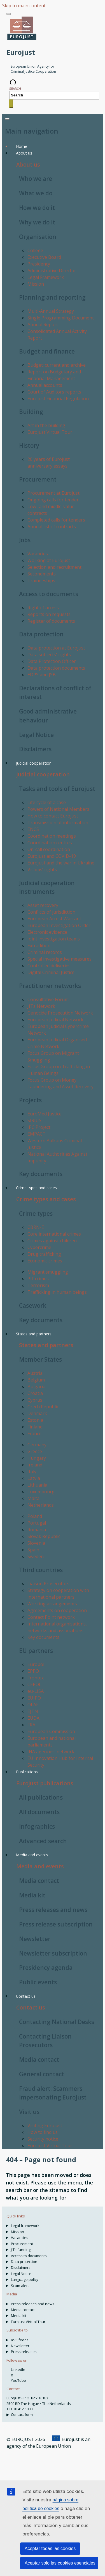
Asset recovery (42, 905)
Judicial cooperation (43, 774)
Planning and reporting (52, 297)
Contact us (30, 2007)
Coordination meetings (51, 836)
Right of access (43, 608)
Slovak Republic (43, 1536)
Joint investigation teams (53, 939)
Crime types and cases (46, 1199)
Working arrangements (52, 1604)
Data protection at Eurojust (56, 648)
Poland (34, 1516)
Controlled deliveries (49, 966)
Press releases (24, 2351)
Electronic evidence (47, 932)
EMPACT (36, 1134)
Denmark (37, 1413)
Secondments (41, 574)
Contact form (22, 2414)
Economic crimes (44, 1261)
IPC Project (38, 1127)
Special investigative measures (59, 959)
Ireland (34, 1465)
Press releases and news (53, 1910)
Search (15, 88)
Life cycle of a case (46, 802)
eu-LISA (35, 1691)
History (29, 445)
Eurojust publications (44, 1783)
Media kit (32, 1895)
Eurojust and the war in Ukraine (60, 863)
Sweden (35, 1556)
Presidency (38, 264)
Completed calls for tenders (56, 520)
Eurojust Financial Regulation (58, 398)
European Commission (51, 1731)
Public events (38, 1982)
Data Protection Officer (51, 661)
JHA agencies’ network (50, 1751)
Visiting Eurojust (44, 2125)
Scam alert (20, 2285)
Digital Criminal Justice (50, 972)
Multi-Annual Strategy (50, 311)
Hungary (36, 1458)
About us (28, 164)
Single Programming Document (60, 318)
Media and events (40, 1866)
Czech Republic (43, 1407)
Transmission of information (57, 822)
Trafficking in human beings (57, 1292)
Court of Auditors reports (54, 392)
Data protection (41, 634)
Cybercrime (39, 1247)
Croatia (35, 1393)
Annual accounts (44, 385)
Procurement (38, 479)
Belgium (36, 1380)
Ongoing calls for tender (53, 500)
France (34, 1433)
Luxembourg (41, 1492)
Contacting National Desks (56, 2022)
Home (21, 146)
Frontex (35, 1678)
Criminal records (44, 952)
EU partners (36, 1651)
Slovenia (36, 1543)
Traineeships (41, 580)
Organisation (37, 237)
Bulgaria (36, 1386)
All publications (41, 1797)
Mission (35, 284)
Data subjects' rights (49, 654)
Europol (35, 1664)
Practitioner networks (50, 986)
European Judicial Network (55, 1019)
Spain (33, 1550)
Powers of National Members (58, 809)
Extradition (38, 945)
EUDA (33, 1718)
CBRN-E (35, 1227)
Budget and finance (47, 351)
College (35, 250)
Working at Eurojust (48, 560)
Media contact (39, 1881)
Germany (36, 1445)
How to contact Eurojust (52, 816)
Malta (33, 1498)
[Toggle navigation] (8, 14)
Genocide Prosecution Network (60, 1013)
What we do (35, 193)
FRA (31, 1725)
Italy (31, 1471)
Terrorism (38, 1285)
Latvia (33, 1478)
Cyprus (34, 1400)
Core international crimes (54, 1234)
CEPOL (34, 1684)
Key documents (40, 1174)
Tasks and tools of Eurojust (57, 789)
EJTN (32, 1711)
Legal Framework (45, 277)
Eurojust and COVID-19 (51, 856)
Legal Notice (36, 735)
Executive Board (44, 257)
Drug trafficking (44, 1254)
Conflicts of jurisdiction (51, 912)
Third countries (41, 1570)
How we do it (37, 208)
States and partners (46, 1345)
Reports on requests (49, 614)
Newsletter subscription (53, 1953)
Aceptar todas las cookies (50, 2548)
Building (31, 412)
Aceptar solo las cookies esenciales (60, 2563)
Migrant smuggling (47, 1272)
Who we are (35, 179)
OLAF (32, 1704)
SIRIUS (34, 1120)
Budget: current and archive (56, 365)
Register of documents (51, 621)
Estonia (35, 1420)
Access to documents (48, 594)
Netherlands (40, 1505)
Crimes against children (52, 1241)
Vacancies (37, 554)
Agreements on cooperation (57, 1610)
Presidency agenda (46, 1967)
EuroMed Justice (44, 1114)
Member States (40, 1359)
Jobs (25, 540)
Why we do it (37, 222)
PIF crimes (38, 1279)
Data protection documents (56, 668)
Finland (35, 1427)
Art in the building (46, 425)
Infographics (37, 1826)
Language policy (24, 2279)
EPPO (33, 1671)
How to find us (42, 2132)
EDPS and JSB (41, 675)
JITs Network (41, 1006)
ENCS (33, 829)
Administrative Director (51, 270)
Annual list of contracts (51, 526)
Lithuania (37, 1485)
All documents (39, 1812)
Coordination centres (49, 843)
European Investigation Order (58, 925)
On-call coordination (48, 849)
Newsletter (34, 1939)
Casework (32, 1305)
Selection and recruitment (54, 567)
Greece (34, 1451)
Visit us (29, 2112)
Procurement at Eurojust (53, 493)
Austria (35, 1373)
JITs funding (21, 2249)
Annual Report (42, 324)
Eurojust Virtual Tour (49, 432)
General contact (41, 2074)
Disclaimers (35, 749)
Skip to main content (24, 6)
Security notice (42, 2139)
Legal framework (25, 2225)
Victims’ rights (42, 869)
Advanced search (43, 1841)
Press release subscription (56, 1924)
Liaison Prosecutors (48, 1583)
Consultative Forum (48, 999)
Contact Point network (51, 1617)
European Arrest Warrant (54, 919)
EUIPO (34, 1698)
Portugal (36, 1523)
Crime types (36, 1213)
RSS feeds (20, 2339)
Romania (36, 1530)
